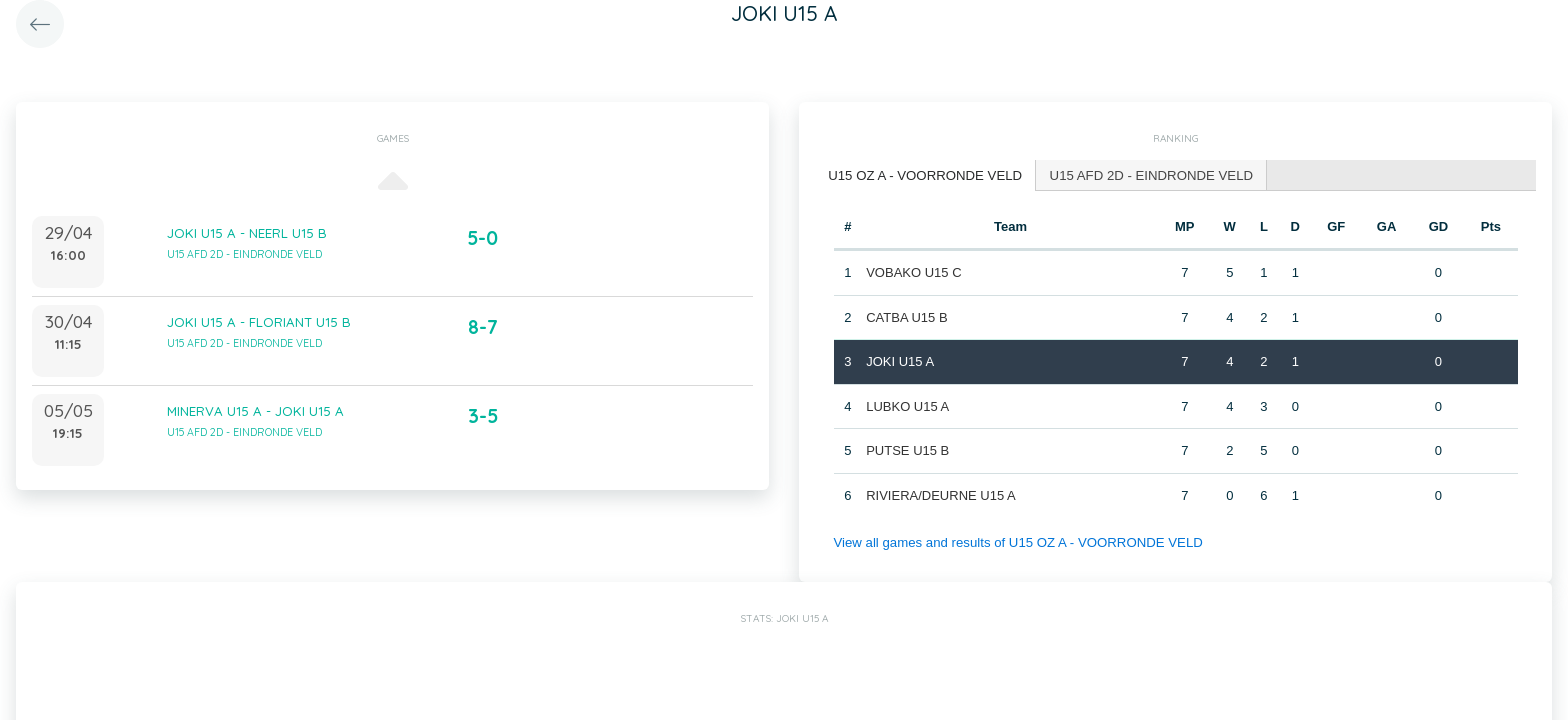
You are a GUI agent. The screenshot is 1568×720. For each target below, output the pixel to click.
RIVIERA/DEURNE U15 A (941, 494)
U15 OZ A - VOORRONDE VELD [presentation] (923, 174)
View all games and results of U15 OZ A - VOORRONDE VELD (1014, 541)
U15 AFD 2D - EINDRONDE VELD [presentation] (1146, 174)
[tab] (924, 175)
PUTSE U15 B (907, 449)
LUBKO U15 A (907, 405)
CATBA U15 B (906, 316)
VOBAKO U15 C (913, 271)
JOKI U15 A (900, 360)
